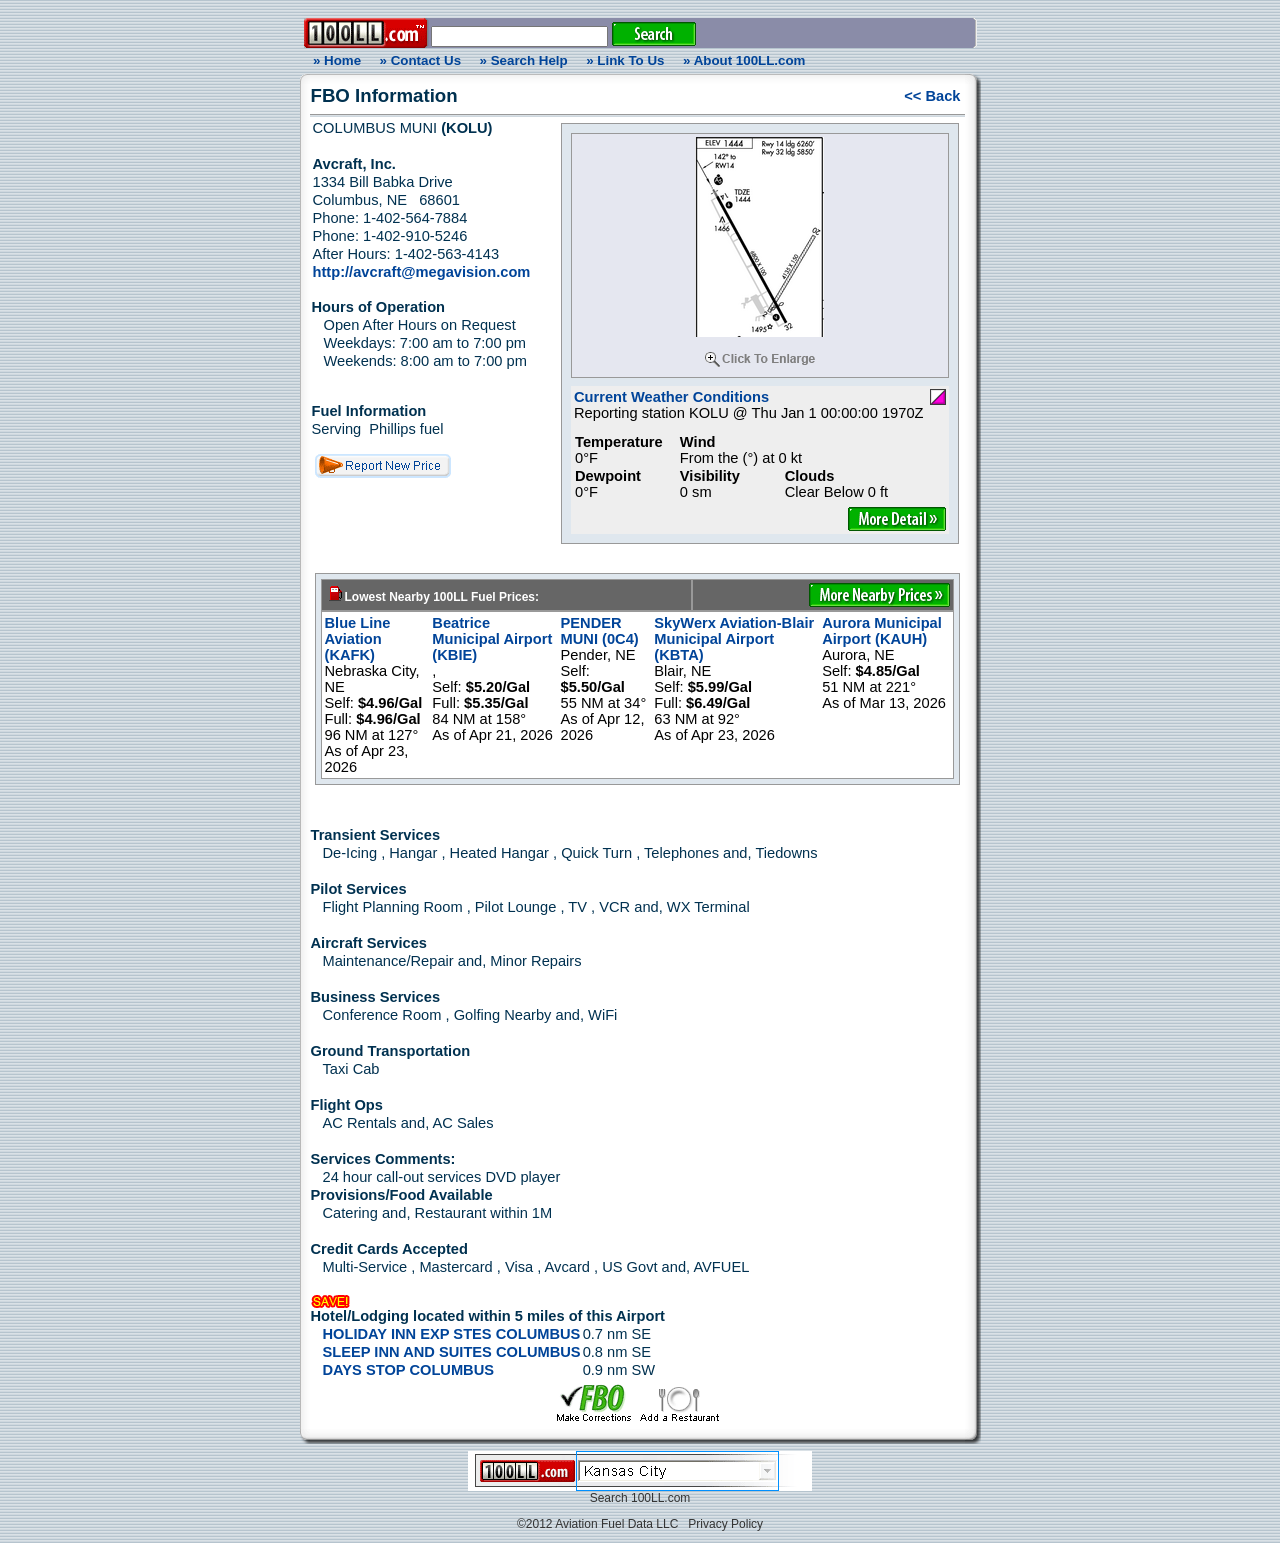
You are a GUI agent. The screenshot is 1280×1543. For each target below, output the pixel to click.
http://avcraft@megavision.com (422, 272)
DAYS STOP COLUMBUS (409, 1370)
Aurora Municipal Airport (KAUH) (882, 631)
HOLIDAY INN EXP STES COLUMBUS (452, 1334)
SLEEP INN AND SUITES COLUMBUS (452, 1352)
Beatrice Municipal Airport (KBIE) (492, 639)
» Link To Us (625, 60)
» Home (334, 60)
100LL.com (660, 1498)
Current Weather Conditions (671, 397)
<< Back (932, 96)
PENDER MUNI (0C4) (600, 631)
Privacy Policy (725, 1524)
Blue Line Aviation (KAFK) (358, 639)
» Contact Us (420, 60)
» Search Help (524, 60)
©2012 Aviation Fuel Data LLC (597, 1524)
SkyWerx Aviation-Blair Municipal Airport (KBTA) (734, 639)
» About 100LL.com (744, 60)
